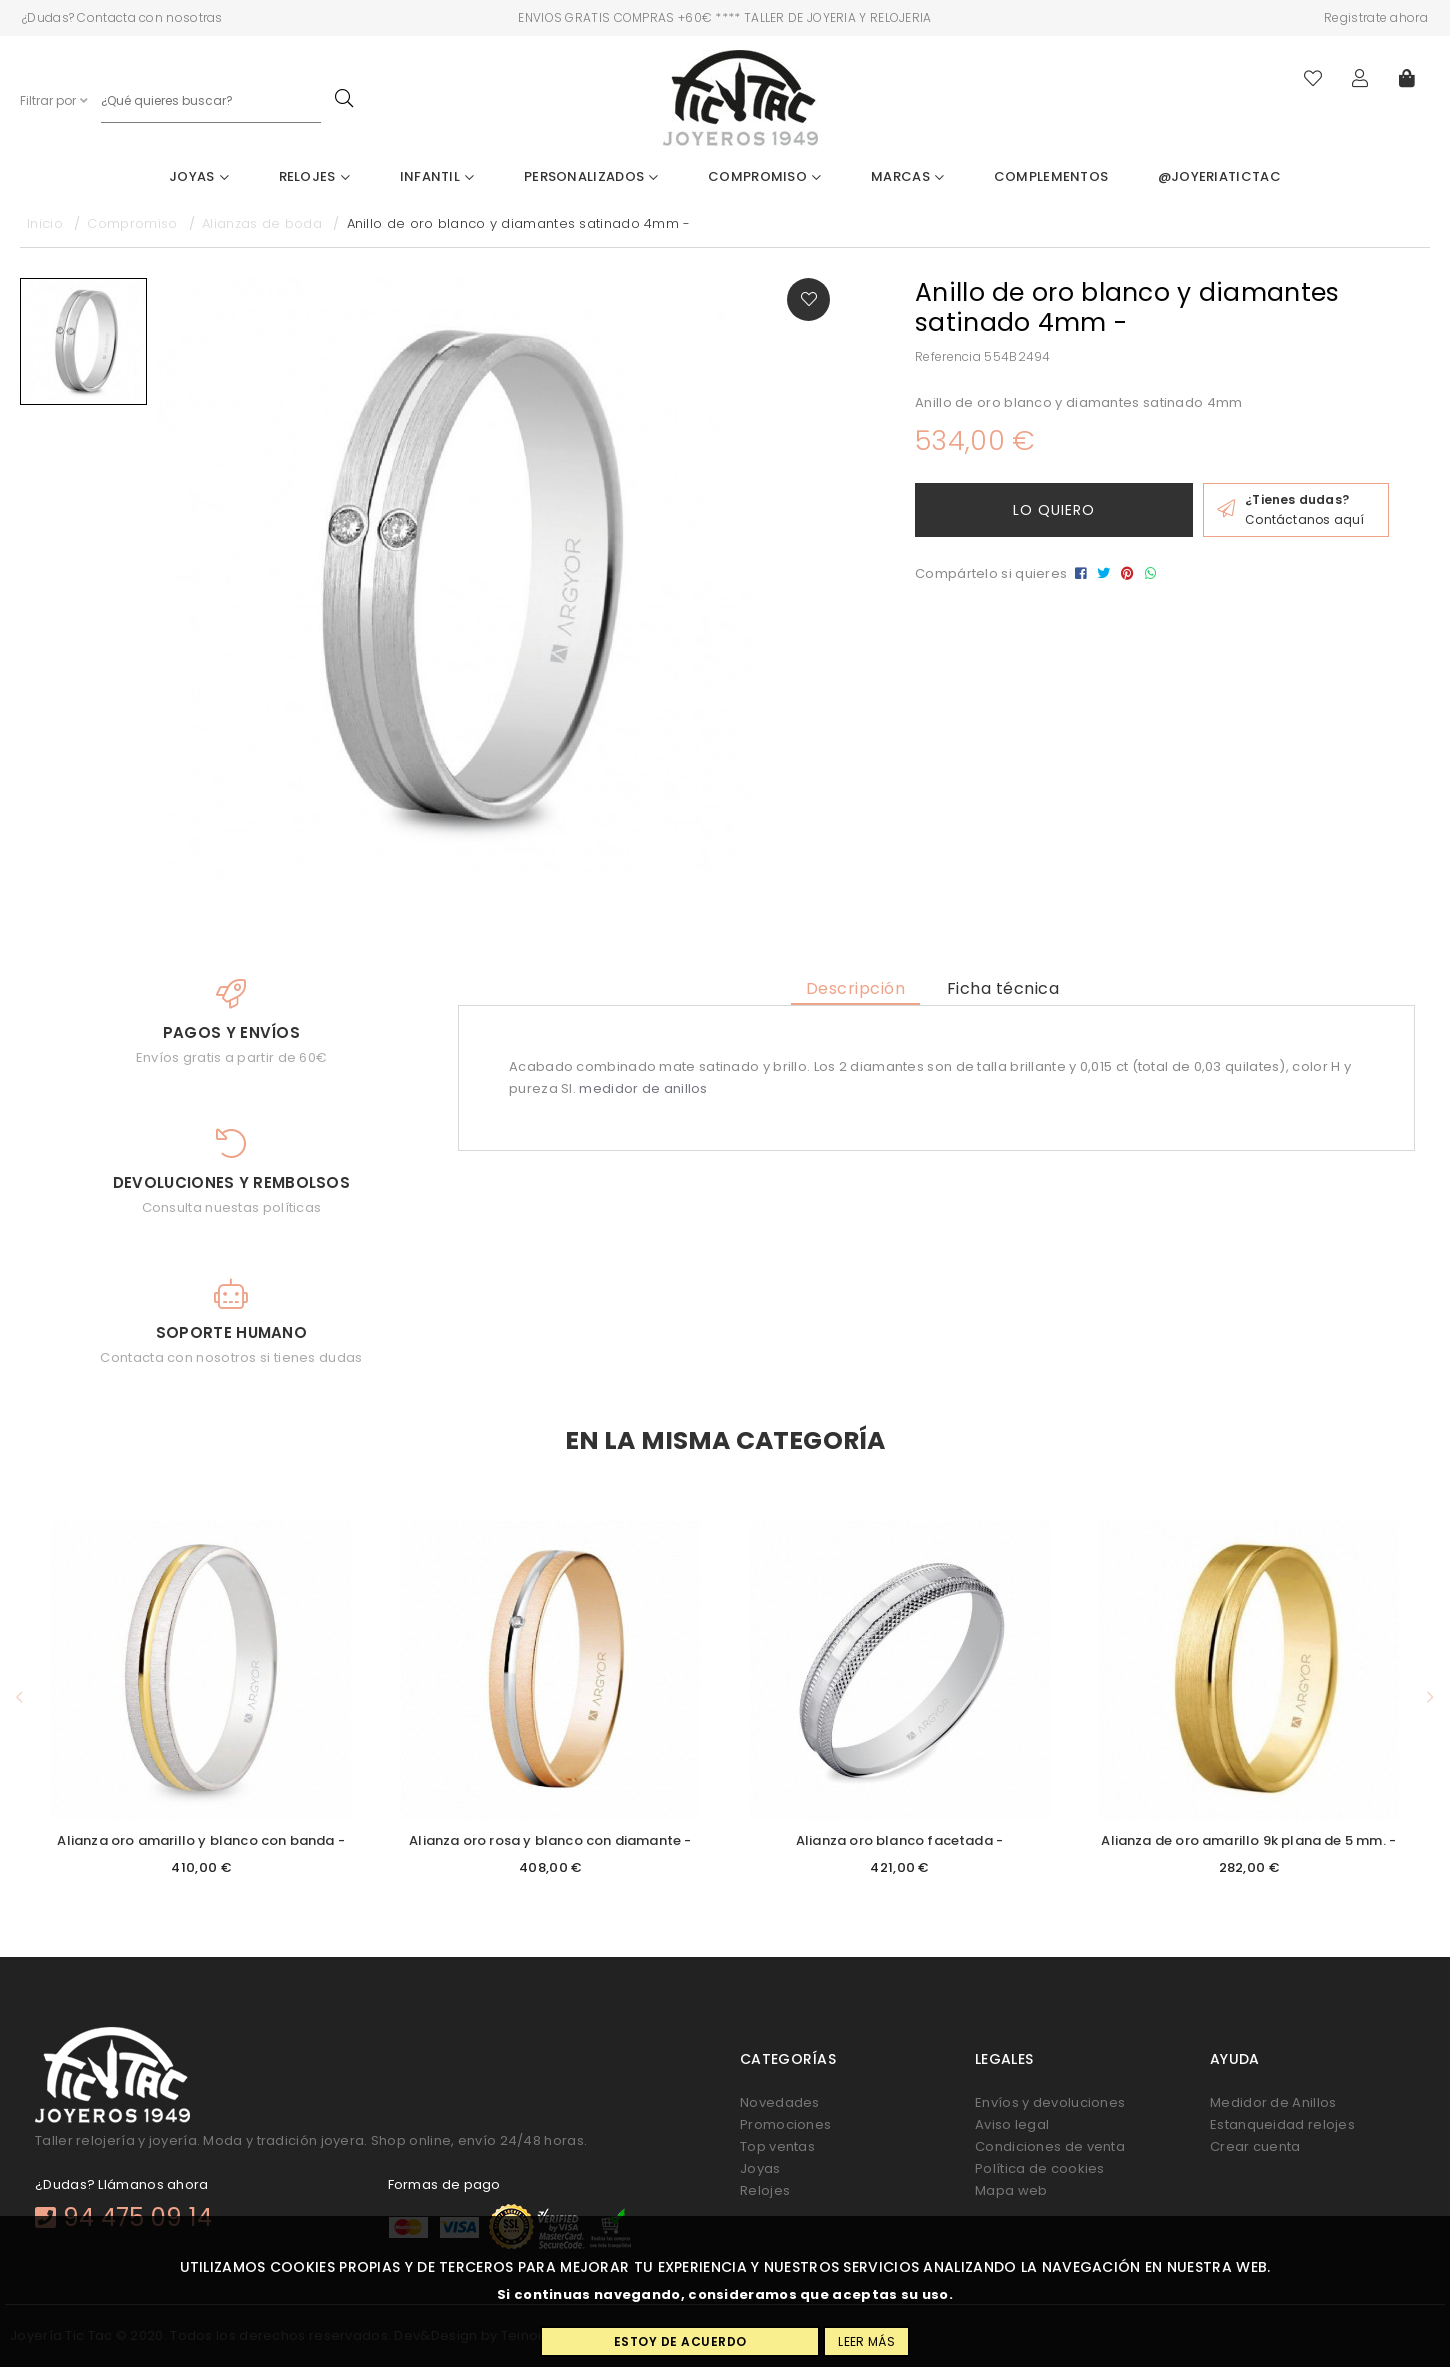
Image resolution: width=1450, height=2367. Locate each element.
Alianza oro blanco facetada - (899, 1840)
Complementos (1051, 176)
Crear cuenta (1255, 2146)
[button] (19, 1697)
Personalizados (591, 176)
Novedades (780, 2102)
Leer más (866, 2341)
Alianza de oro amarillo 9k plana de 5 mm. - (1248, 1840)
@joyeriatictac (1219, 176)
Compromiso (765, 176)
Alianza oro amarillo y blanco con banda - (200, 1840)
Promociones (785, 2124)
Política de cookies (1040, 2168)
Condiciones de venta (1050, 2146)
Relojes (315, 176)
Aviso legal (1012, 2124)
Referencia (948, 356)
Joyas (199, 176)
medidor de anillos (643, 1088)
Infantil (437, 176)
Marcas (907, 176)
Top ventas (777, 2146)
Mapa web (1011, 2190)
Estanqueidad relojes (1282, 2124)
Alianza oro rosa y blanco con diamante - (550, 1840)
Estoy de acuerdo (680, 2341)
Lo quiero (1054, 510)
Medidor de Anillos (1273, 2102)
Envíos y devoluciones (1050, 2102)
